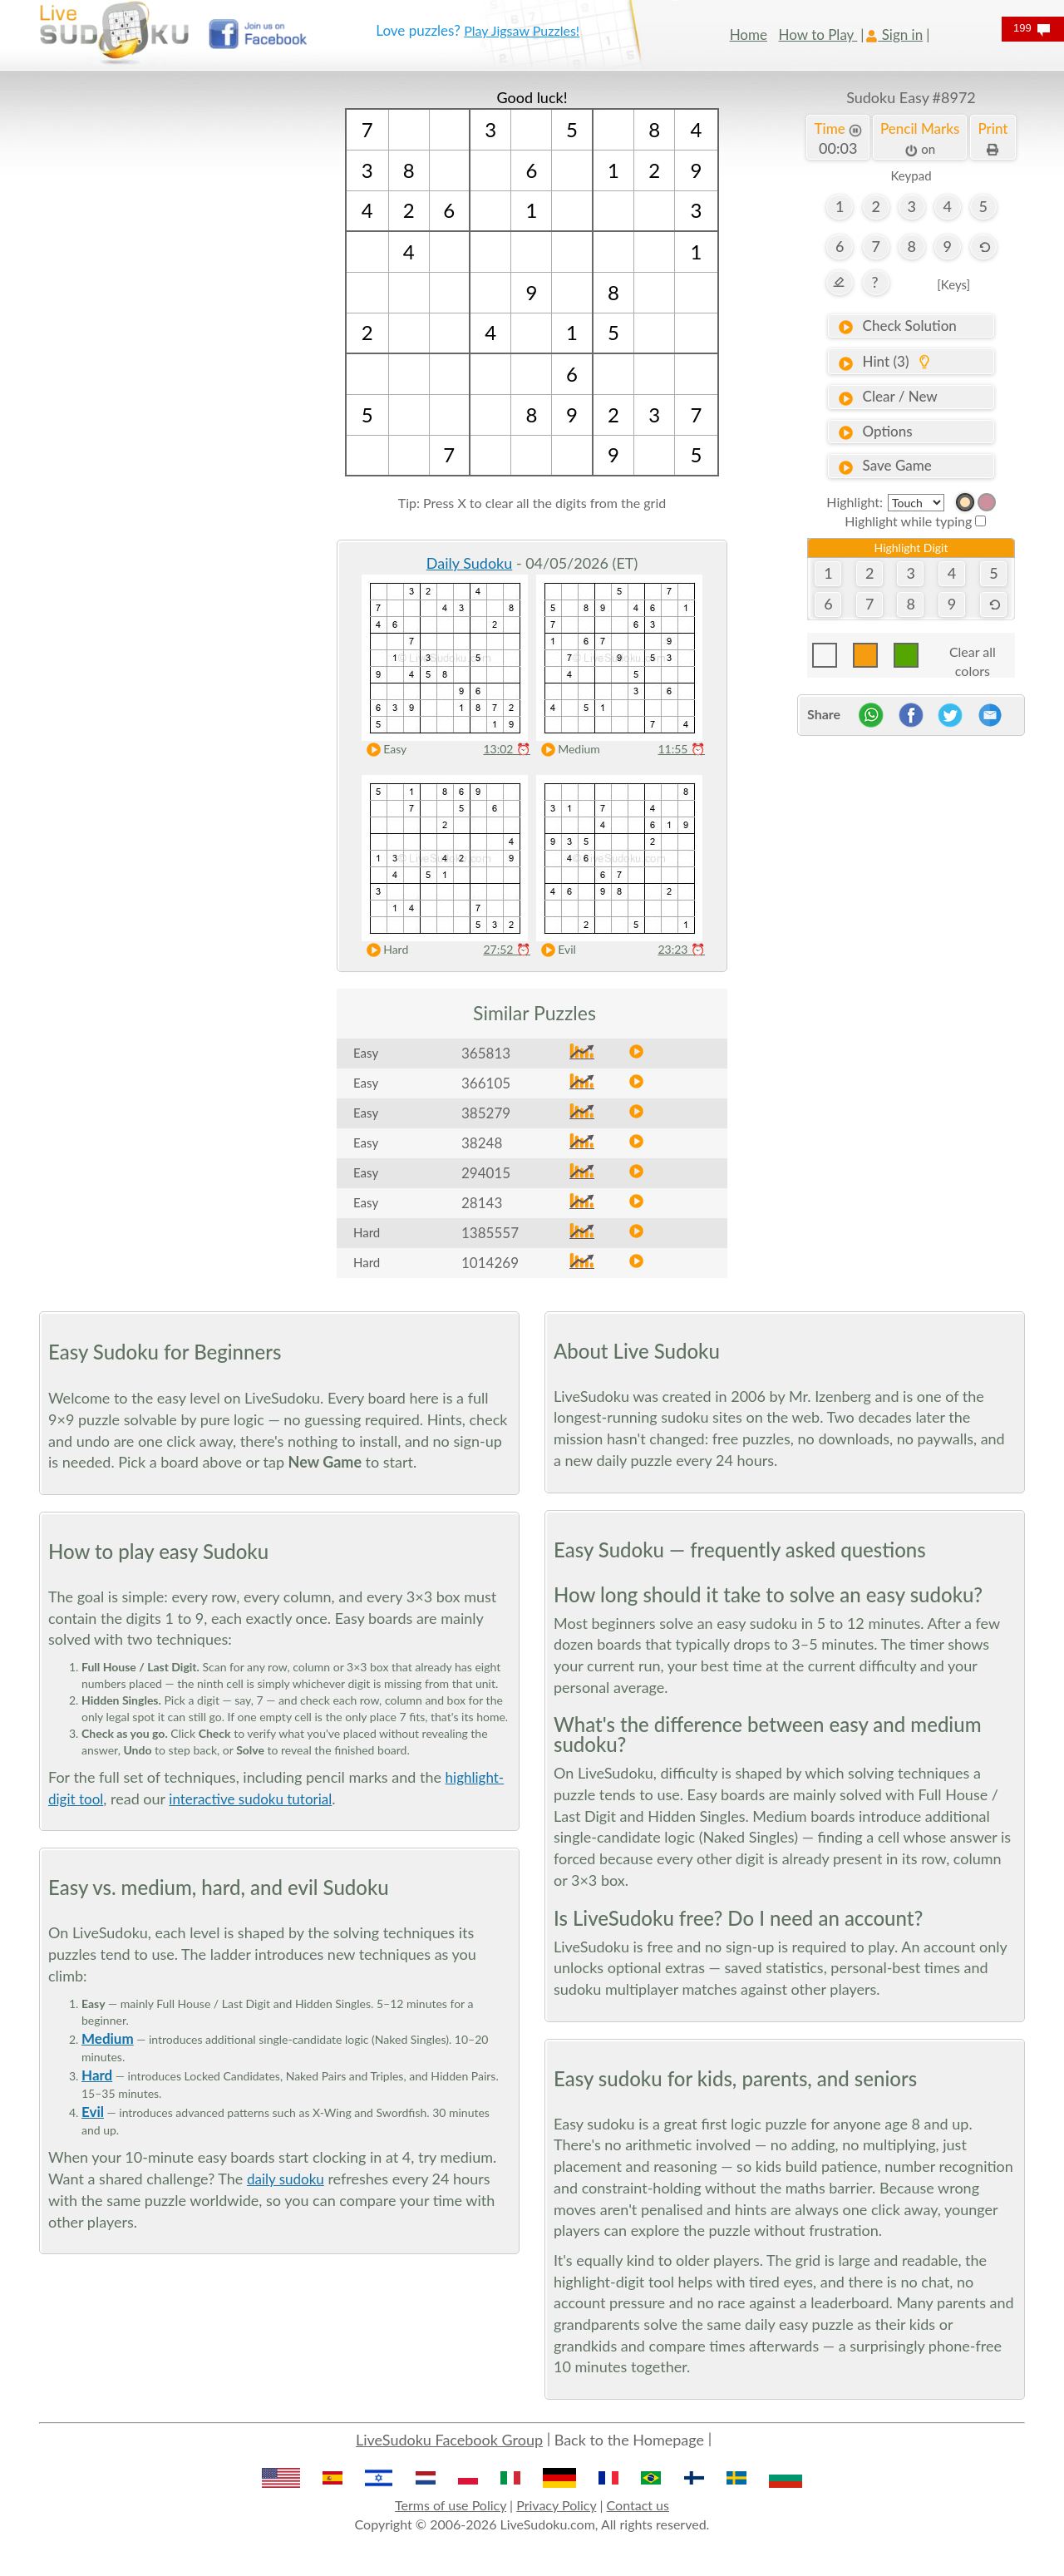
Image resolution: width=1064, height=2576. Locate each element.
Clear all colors (972, 656)
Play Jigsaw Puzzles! (521, 30)
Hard (383, 950)
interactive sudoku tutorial (250, 1799)
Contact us (638, 2505)
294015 (485, 1173)
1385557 (490, 1232)
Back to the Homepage (629, 2439)
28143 (481, 1203)
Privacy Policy (556, 2505)
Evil (555, 950)
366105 (485, 1083)
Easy (382, 749)
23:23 (681, 949)
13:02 (506, 749)
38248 (481, 1143)
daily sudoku (285, 2179)
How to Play (818, 34)
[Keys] (953, 284)
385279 (485, 1113)
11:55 (681, 749)
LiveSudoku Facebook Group (449, 2439)
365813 (485, 1053)
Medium (567, 749)
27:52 (506, 949)
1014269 (490, 1262)
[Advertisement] (153, 336)
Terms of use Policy (450, 2505)
